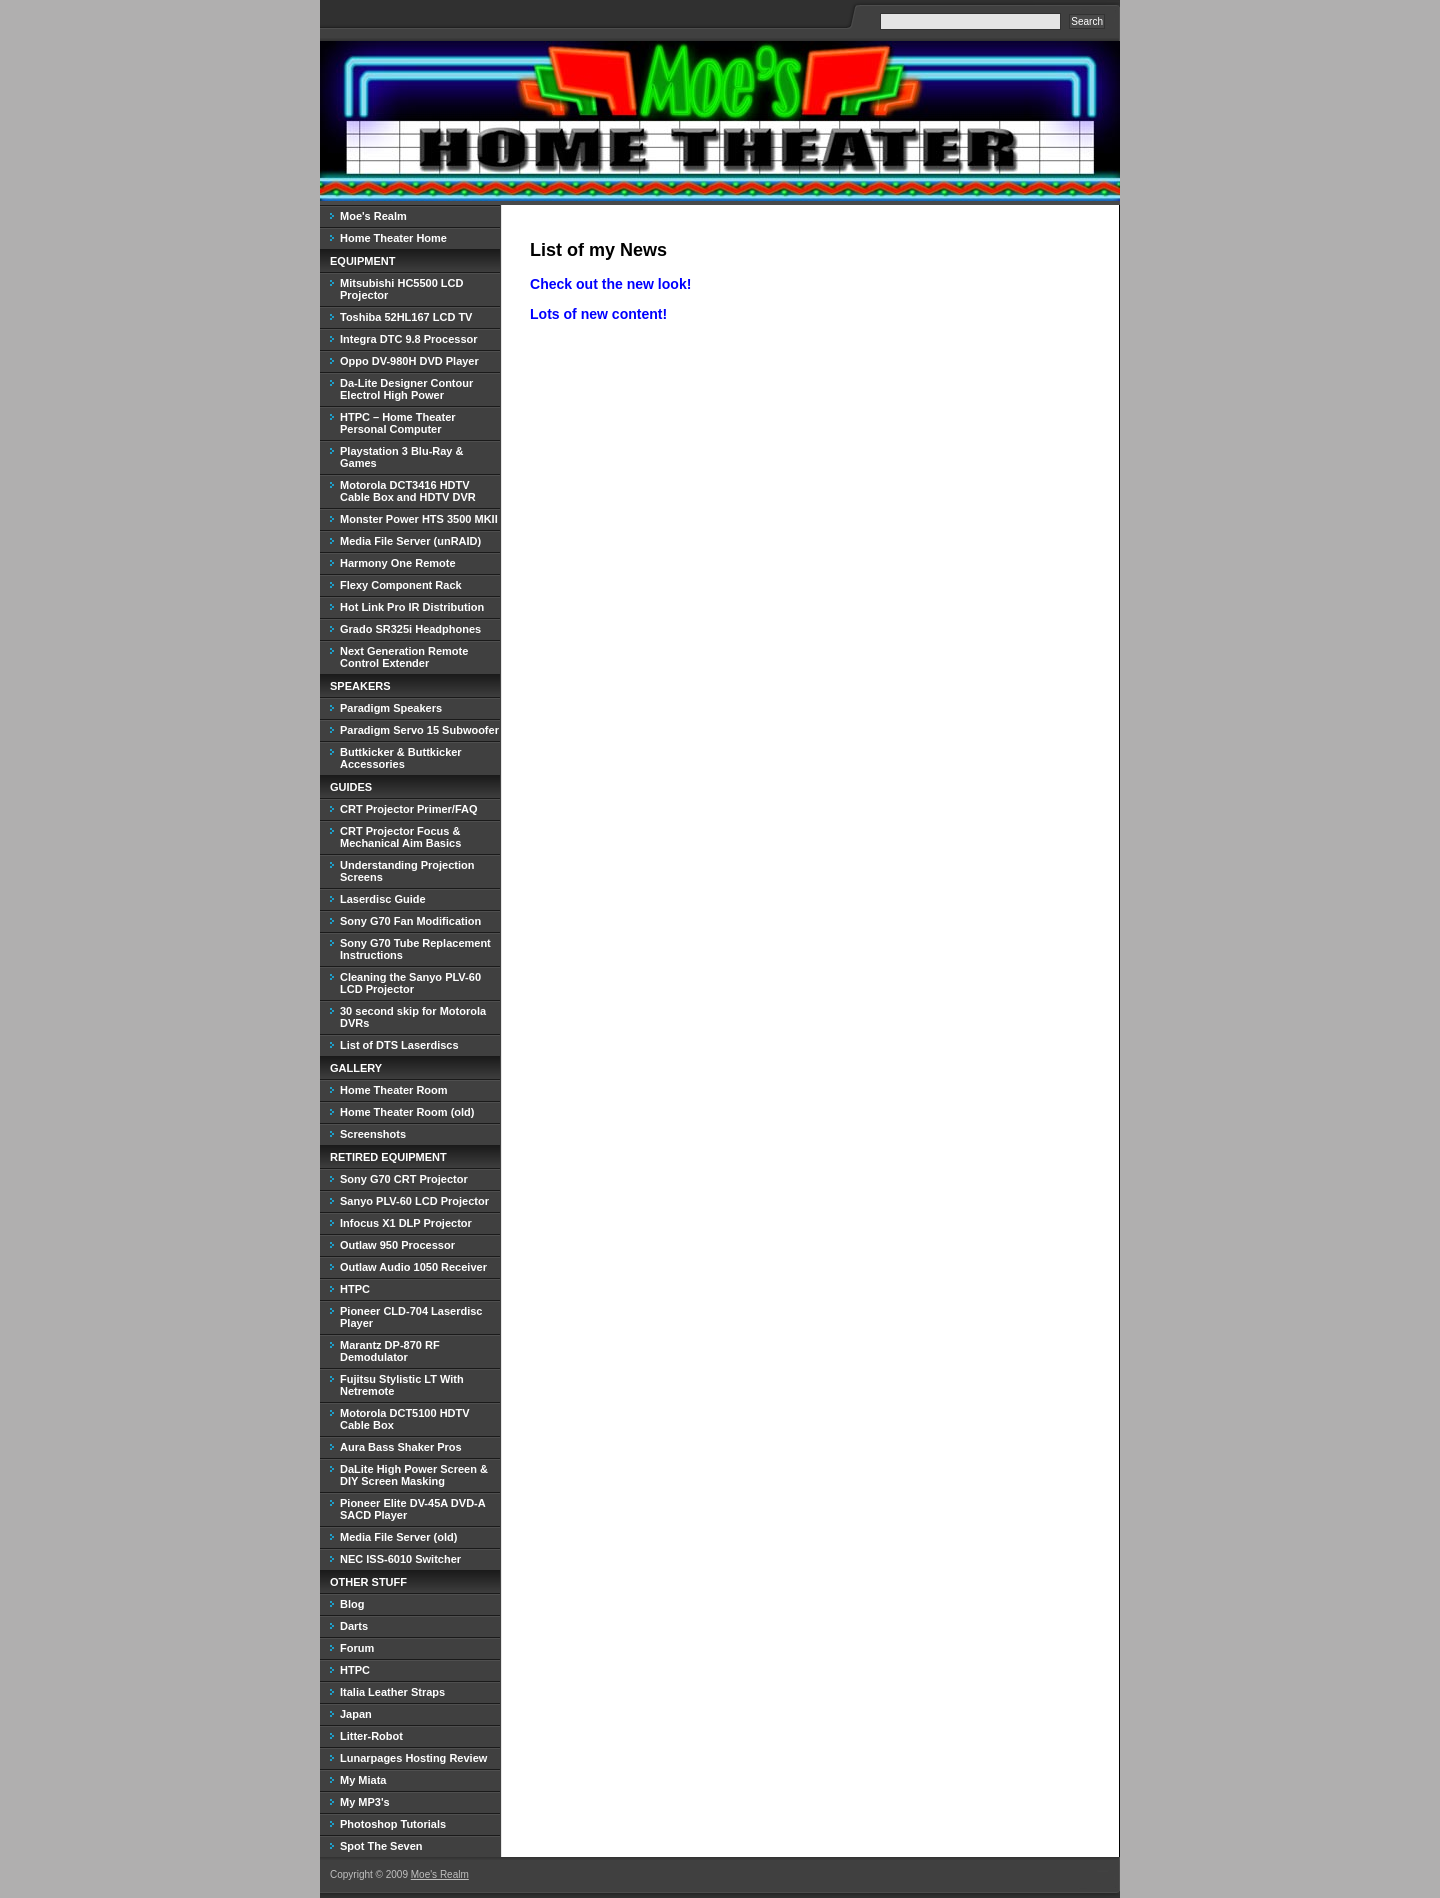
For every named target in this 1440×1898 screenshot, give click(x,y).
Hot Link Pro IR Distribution (412, 607)
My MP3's (365, 1802)
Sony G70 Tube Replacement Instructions (415, 949)
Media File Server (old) (398, 1537)
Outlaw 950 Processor (397, 1245)
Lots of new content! (598, 314)
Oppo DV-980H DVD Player (409, 361)
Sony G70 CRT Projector (404, 1179)
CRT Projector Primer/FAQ (409, 809)
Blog (352, 1604)
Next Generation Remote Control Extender (404, 657)
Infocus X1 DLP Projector (406, 1223)
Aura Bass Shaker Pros (401, 1447)
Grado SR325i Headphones (410, 629)
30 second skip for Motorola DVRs (413, 1017)
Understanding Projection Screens (407, 871)
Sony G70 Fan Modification (410, 921)
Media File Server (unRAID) (410, 541)
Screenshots (373, 1134)
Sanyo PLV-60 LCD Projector (414, 1201)
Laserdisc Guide (383, 899)
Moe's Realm (373, 216)
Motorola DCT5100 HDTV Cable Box (405, 1419)
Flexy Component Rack (401, 585)
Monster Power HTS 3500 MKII (419, 519)
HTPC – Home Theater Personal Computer (398, 423)
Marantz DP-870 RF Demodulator (390, 1351)
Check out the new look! (610, 284)
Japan (356, 1714)
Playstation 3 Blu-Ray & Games (401, 457)
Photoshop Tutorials (393, 1824)
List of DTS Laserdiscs (399, 1045)
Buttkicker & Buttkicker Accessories (401, 758)
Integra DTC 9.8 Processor (409, 339)
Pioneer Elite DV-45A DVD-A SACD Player (413, 1509)
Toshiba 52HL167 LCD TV (406, 317)
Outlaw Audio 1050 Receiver (413, 1267)
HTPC (355, 1289)
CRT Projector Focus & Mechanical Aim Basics (400, 837)
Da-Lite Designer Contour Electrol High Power (406, 389)
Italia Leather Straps (392, 1692)
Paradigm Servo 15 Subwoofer (419, 730)
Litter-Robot (371, 1736)
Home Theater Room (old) (407, 1112)
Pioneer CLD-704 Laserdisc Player (411, 1317)
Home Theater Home (393, 238)
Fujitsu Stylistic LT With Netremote (402, 1385)
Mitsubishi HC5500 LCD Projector (401, 289)
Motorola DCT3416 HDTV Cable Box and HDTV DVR (408, 491)
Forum (357, 1648)
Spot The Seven (381, 1846)
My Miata (363, 1780)
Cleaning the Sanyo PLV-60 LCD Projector (410, 983)
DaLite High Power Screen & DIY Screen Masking (414, 1475)
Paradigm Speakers (391, 708)
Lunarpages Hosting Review (413, 1758)
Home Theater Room (394, 1090)
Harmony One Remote (398, 563)
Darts (354, 1626)
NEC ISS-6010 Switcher (400, 1559)
